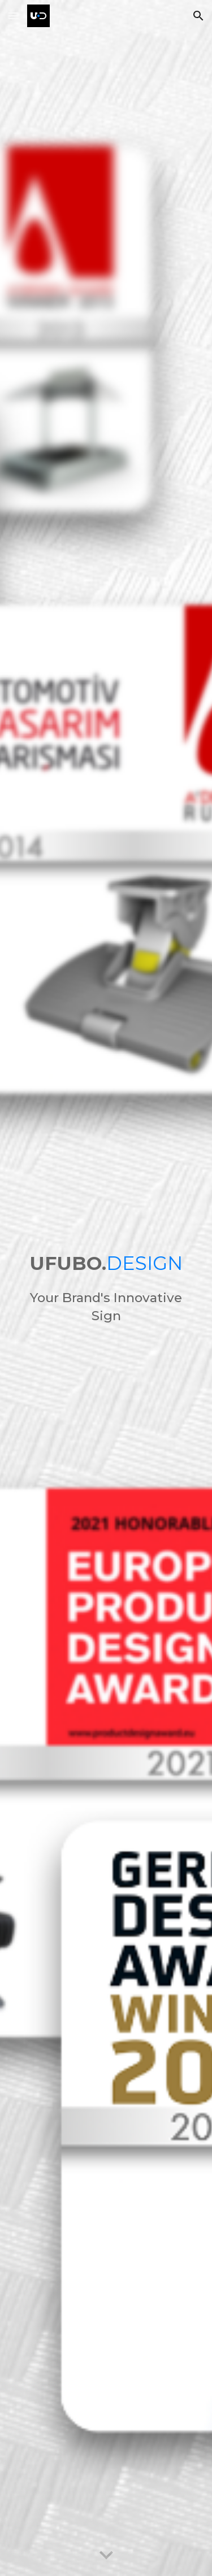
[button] (13, 15)
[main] (106, 1263)
